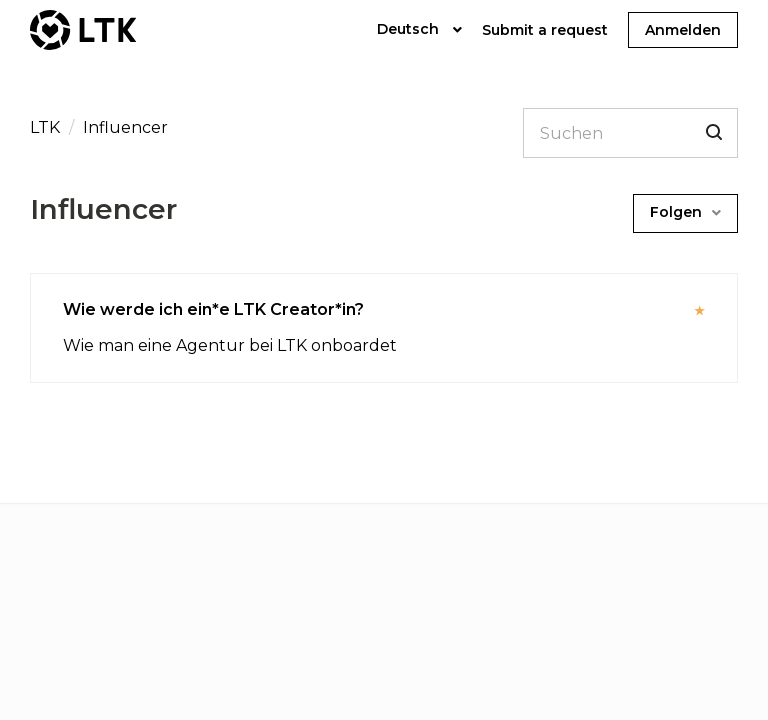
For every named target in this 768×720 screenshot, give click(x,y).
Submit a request (545, 30)
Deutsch (410, 29)
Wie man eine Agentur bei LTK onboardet (230, 345)
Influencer (125, 127)
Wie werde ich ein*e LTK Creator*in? (213, 309)
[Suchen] (630, 133)
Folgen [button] (676, 212)
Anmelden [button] (683, 30)
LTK (47, 127)
